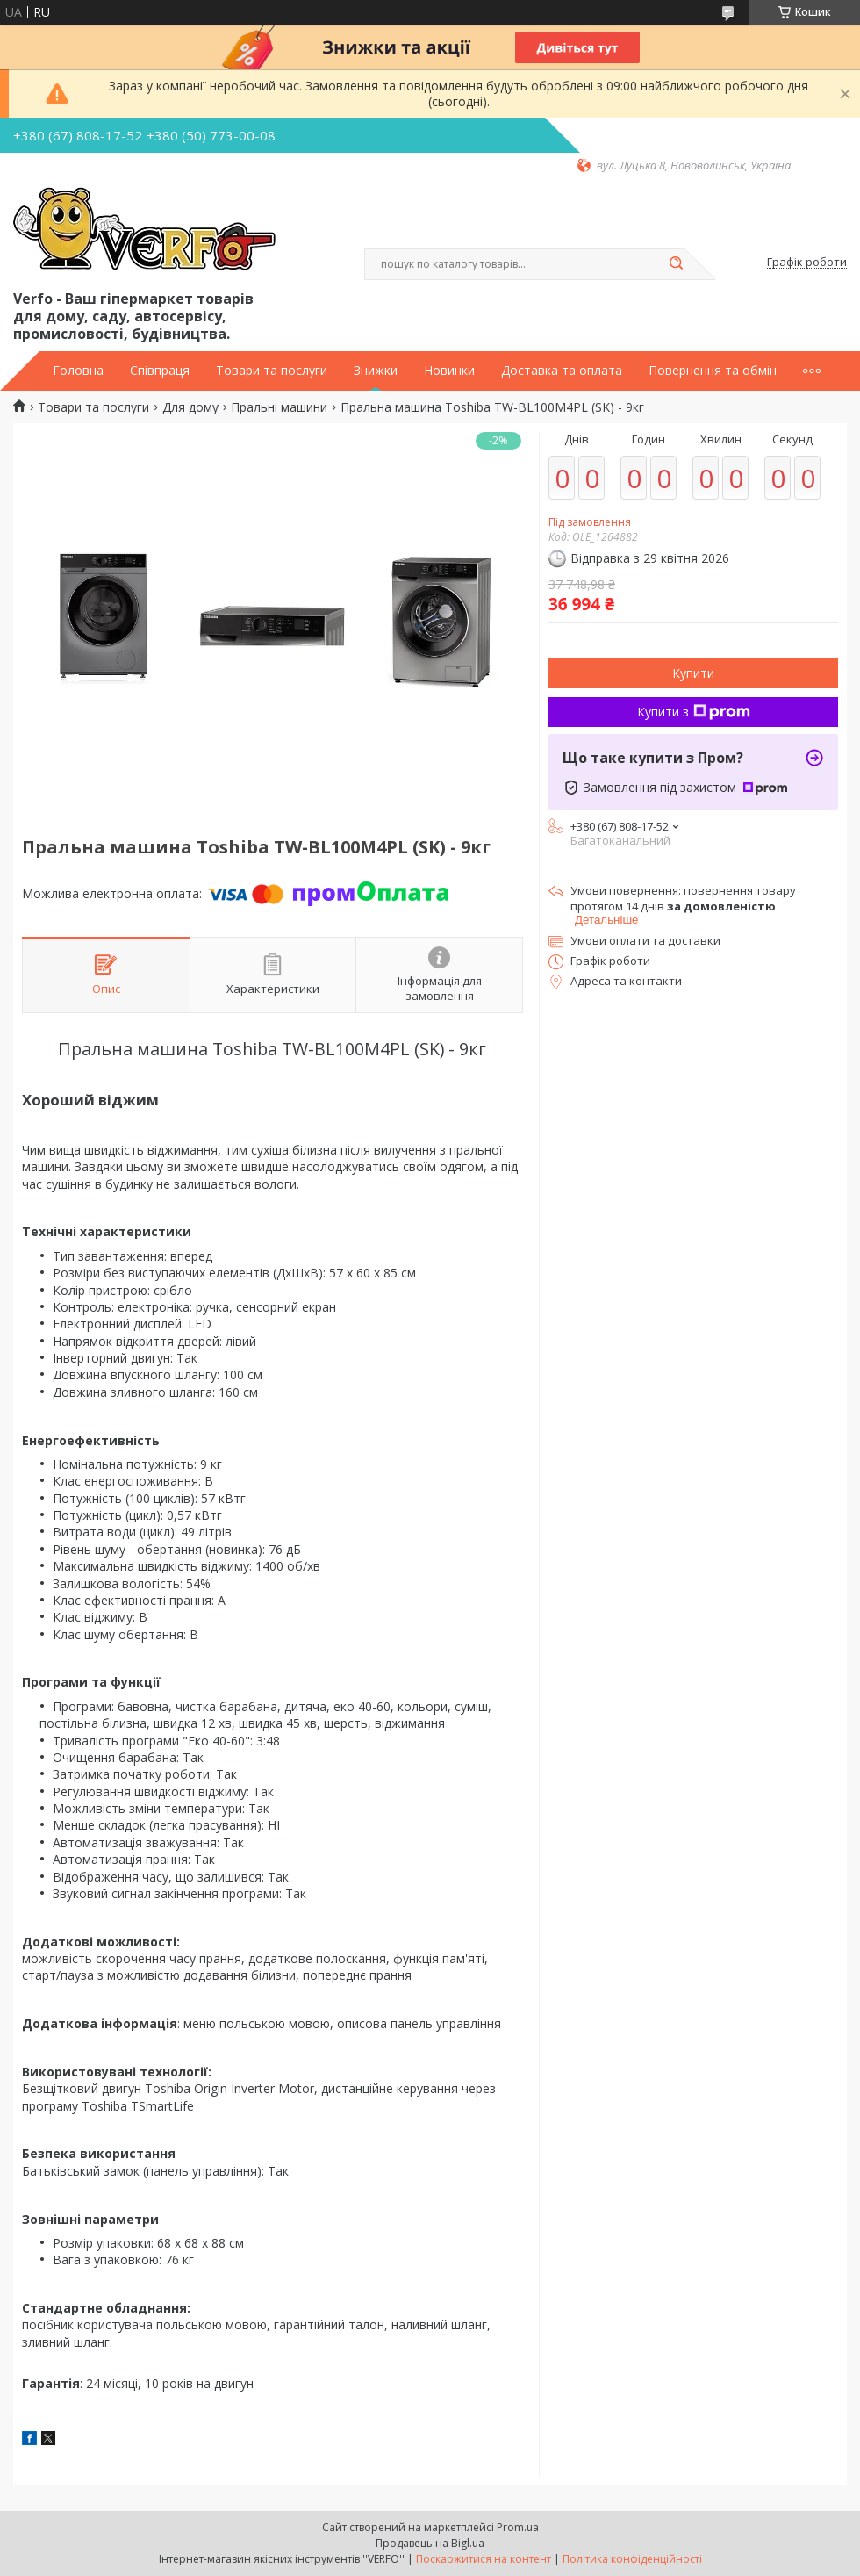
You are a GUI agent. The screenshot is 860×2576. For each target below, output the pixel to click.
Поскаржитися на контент (483, 2558)
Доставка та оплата (561, 370)
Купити (693, 673)
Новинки (449, 370)
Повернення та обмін (713, 370)
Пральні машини (279, 407)
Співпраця (160, 370)
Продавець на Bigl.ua (430, 2543)
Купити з (693, 711)
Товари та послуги (271, 370)
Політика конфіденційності (632, 2558)
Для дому (190, 407)
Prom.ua (518, 2527)
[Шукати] (675, 264)
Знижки (376, 370)
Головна (78, 370)
